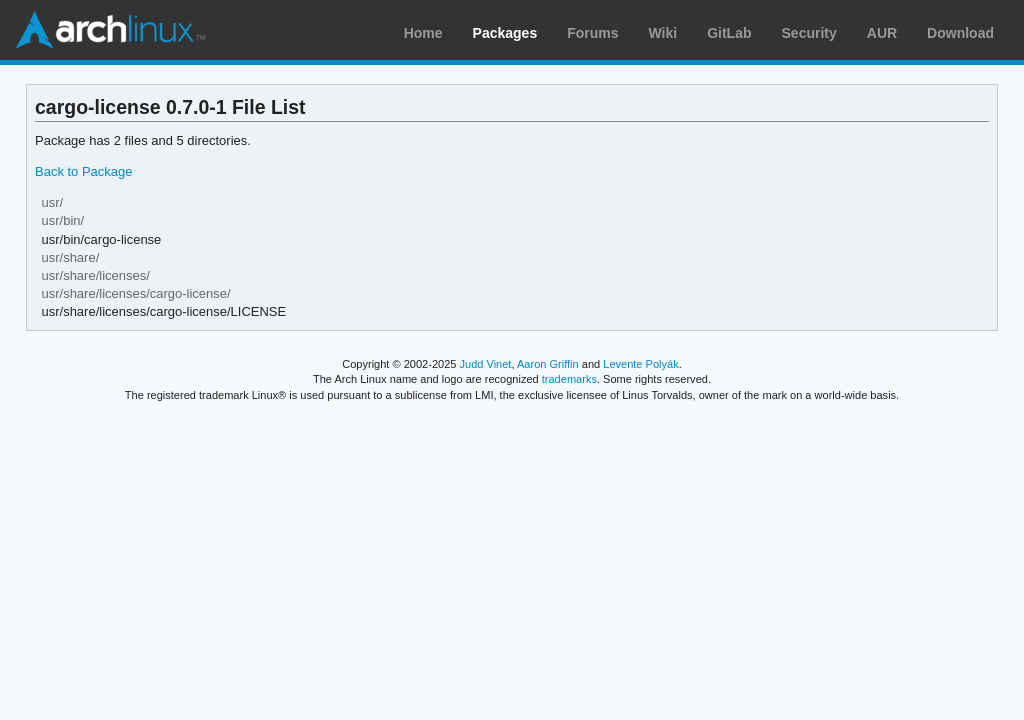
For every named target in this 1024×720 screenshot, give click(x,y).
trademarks (569, 379)
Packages (505, 33)
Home (423, 33)
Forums (592, 33)
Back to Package (83, 171)
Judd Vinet (486, 364)
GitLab (729, 33)
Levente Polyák (640, 364)
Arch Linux (110, 30)
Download (960, 33)
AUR (882, 33)
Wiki (663, 33)
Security (809, 33)
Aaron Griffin (548, 364)
